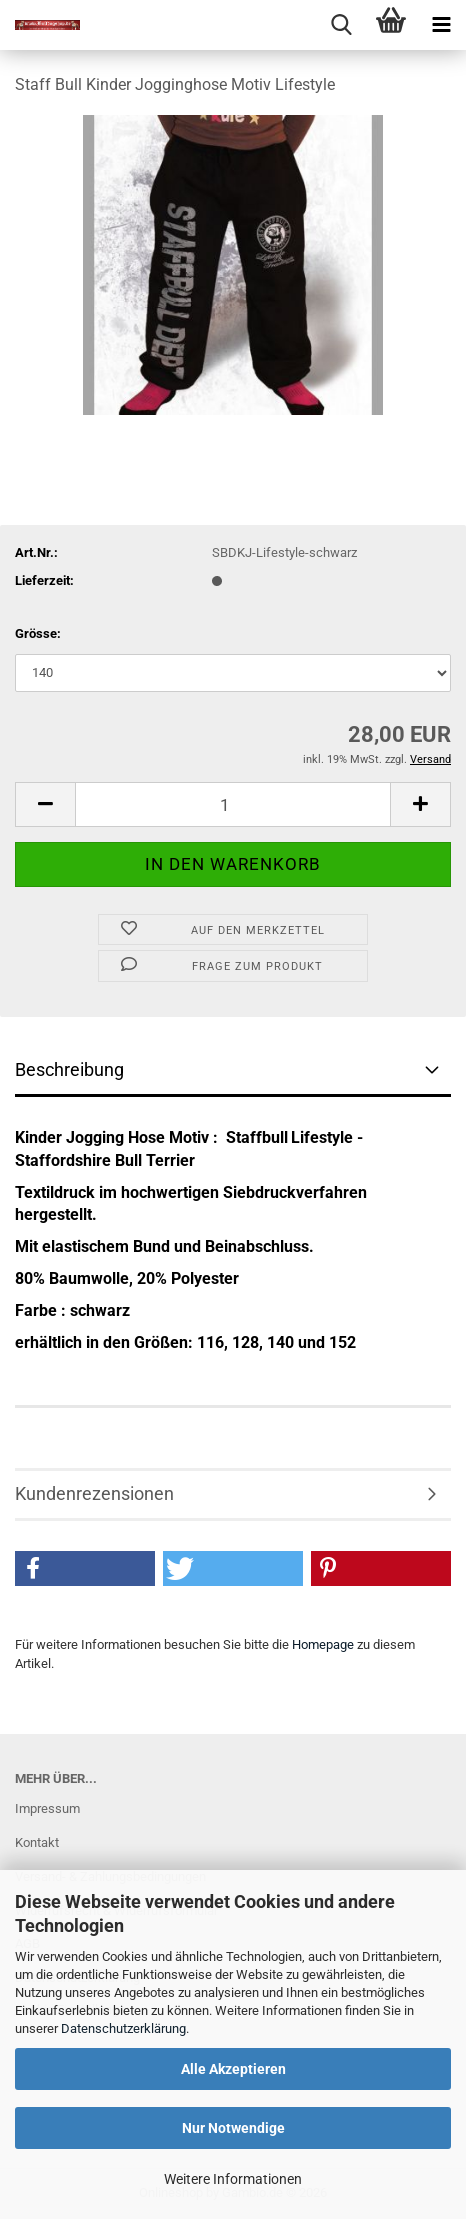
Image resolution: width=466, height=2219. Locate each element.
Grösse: (38, 633)
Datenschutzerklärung (123, 2028)
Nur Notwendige (233, 2128)
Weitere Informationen (233, 2179)
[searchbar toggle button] (341, 25)
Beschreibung (69, 1069)
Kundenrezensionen (94, 1493)
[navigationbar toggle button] (441, 25)
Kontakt (37, 1842)
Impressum (47, 1808)
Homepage (323, 1644)
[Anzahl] (233, 804)
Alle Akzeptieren (233, 2069)
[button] (45, 804)
